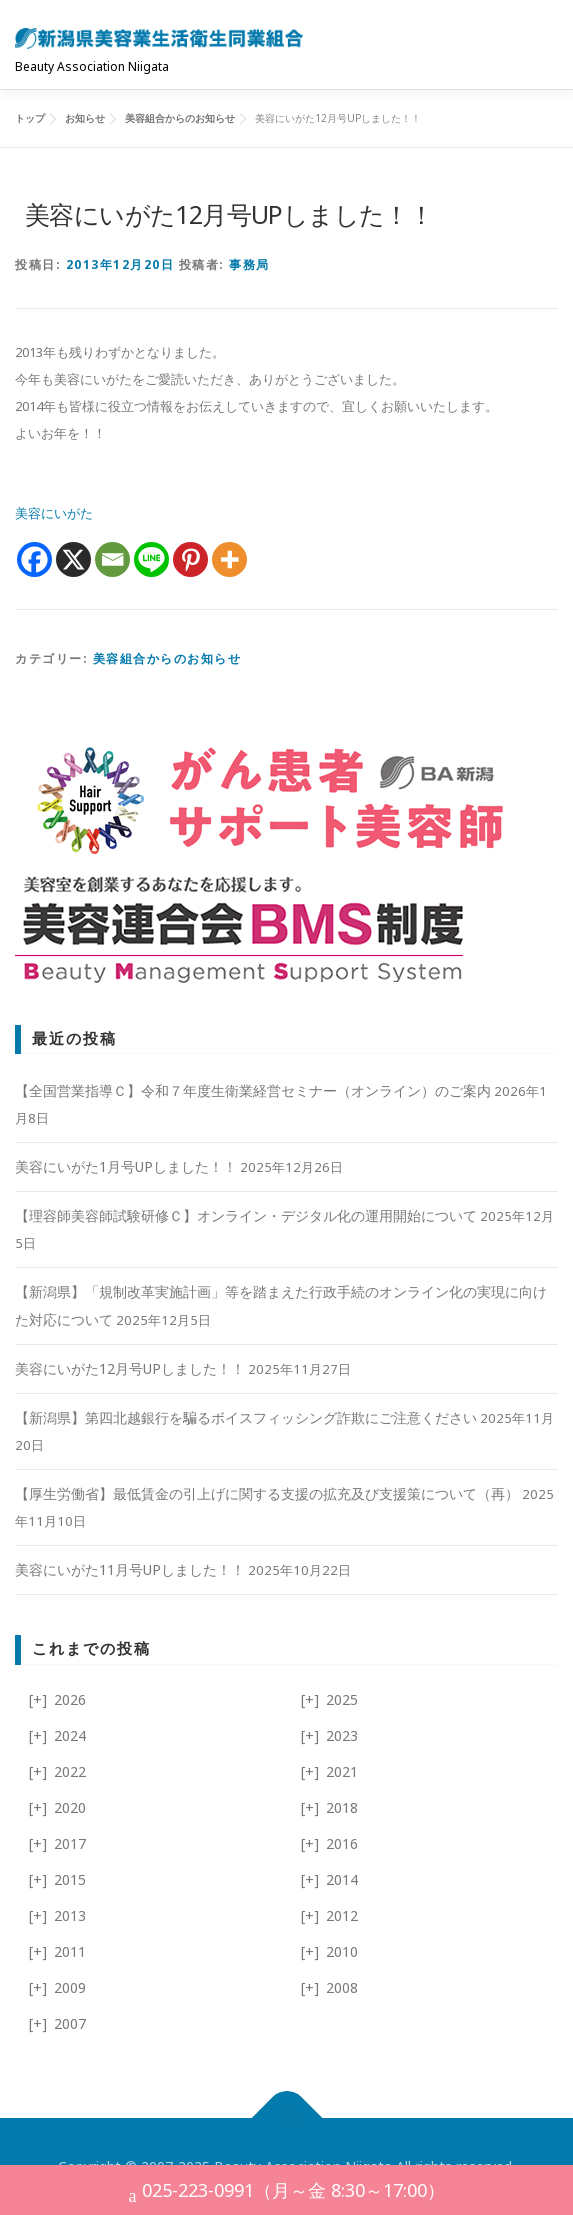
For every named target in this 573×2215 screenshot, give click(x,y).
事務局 (249, 264)
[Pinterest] (190, 559)
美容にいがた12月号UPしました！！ (130, 1368)
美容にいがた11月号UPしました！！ (130, 1569)
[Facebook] (34, 559)
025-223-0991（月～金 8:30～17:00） (287, 2192)
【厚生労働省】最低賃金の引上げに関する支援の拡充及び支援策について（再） (267, 1493)
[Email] (112, 559)
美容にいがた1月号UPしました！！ (126, 1166)
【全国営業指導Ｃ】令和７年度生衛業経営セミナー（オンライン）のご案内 (253, 1090)
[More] (229, 559)
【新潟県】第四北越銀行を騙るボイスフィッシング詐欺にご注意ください (246, 1417)
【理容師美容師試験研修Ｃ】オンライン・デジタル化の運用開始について (246, 1215)
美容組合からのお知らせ (167, 658)
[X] (73, 559)
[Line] (151, 559)
